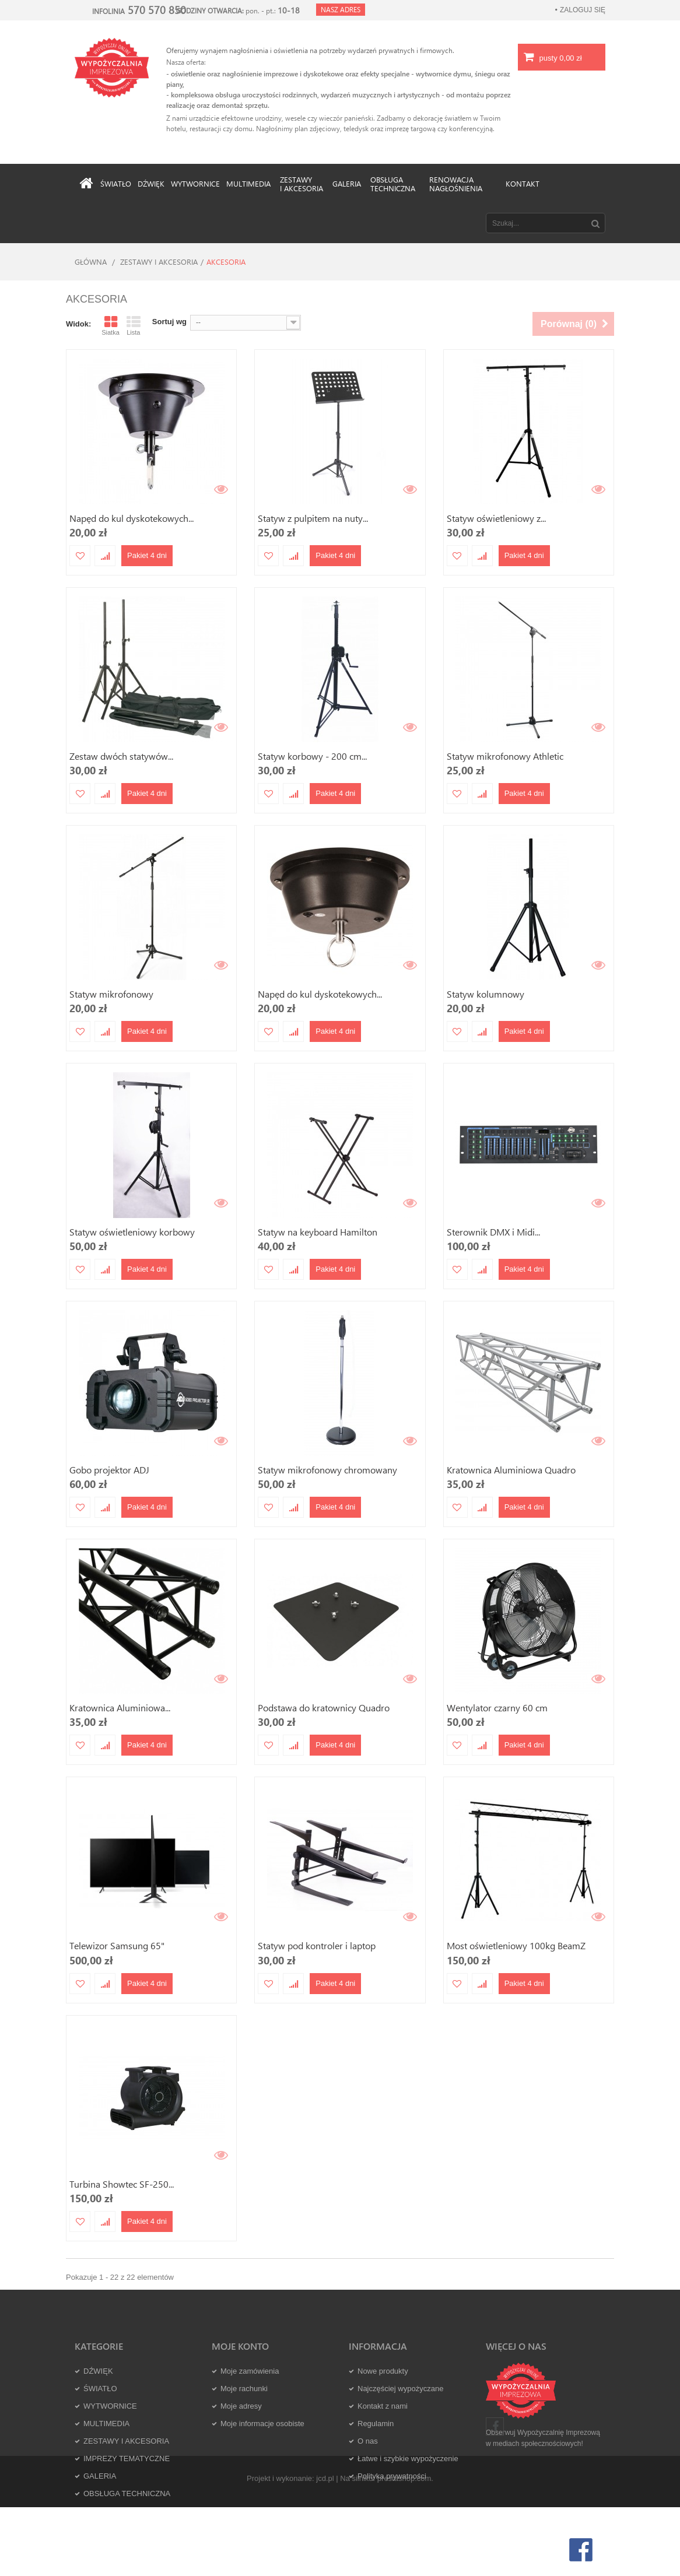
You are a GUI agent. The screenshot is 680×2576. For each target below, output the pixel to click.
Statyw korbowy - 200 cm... (312, 756)
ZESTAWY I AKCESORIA (159, 261)
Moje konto (240, 2346)
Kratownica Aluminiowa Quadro (511, 1470)
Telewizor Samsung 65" (116, 1945)
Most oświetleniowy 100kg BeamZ (516, 1945)
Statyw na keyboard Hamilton (317, 1232)
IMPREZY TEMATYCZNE (126, 2458)
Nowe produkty (382, 2371)
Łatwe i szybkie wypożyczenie (407, 2458)
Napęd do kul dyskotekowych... (131, 518)
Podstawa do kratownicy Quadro (324, 1707)
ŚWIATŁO (100, 2388)
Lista (134, 325)
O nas (367, 2441)
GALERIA (99, 2476)
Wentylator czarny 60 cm (497, 1707)
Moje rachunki (244, 2388)
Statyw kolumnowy (485, 994)
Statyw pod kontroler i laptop (317, 1945)
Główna (91, 261)
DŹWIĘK (98, 2371)
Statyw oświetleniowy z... (496, 518)
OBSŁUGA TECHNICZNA (126, 2493)
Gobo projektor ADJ (109, 1470)
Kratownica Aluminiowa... (119, 1707)
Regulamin (375, 2423)
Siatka (110, 325)
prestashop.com (404, 2547)
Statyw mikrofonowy (111, 994)
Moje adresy (241, 2406)
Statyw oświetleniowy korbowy (132, 1232)
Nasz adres (340, 9)
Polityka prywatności (391, 2476)
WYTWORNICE (110, 2406)
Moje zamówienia (249, 2371)
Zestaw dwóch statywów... (121, 756)
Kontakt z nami (382, 2406)
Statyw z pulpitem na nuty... (313, 518)
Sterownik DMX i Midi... (493, 1232)
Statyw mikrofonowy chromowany (327, 1470)
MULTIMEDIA (106, 2423)
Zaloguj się (582, 10)
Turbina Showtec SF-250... (121, 2184)
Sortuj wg (169, 321)
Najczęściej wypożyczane (400, 2388)
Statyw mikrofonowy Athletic (505, 756)
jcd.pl (325, 2547)
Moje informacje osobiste (262, 2423)
